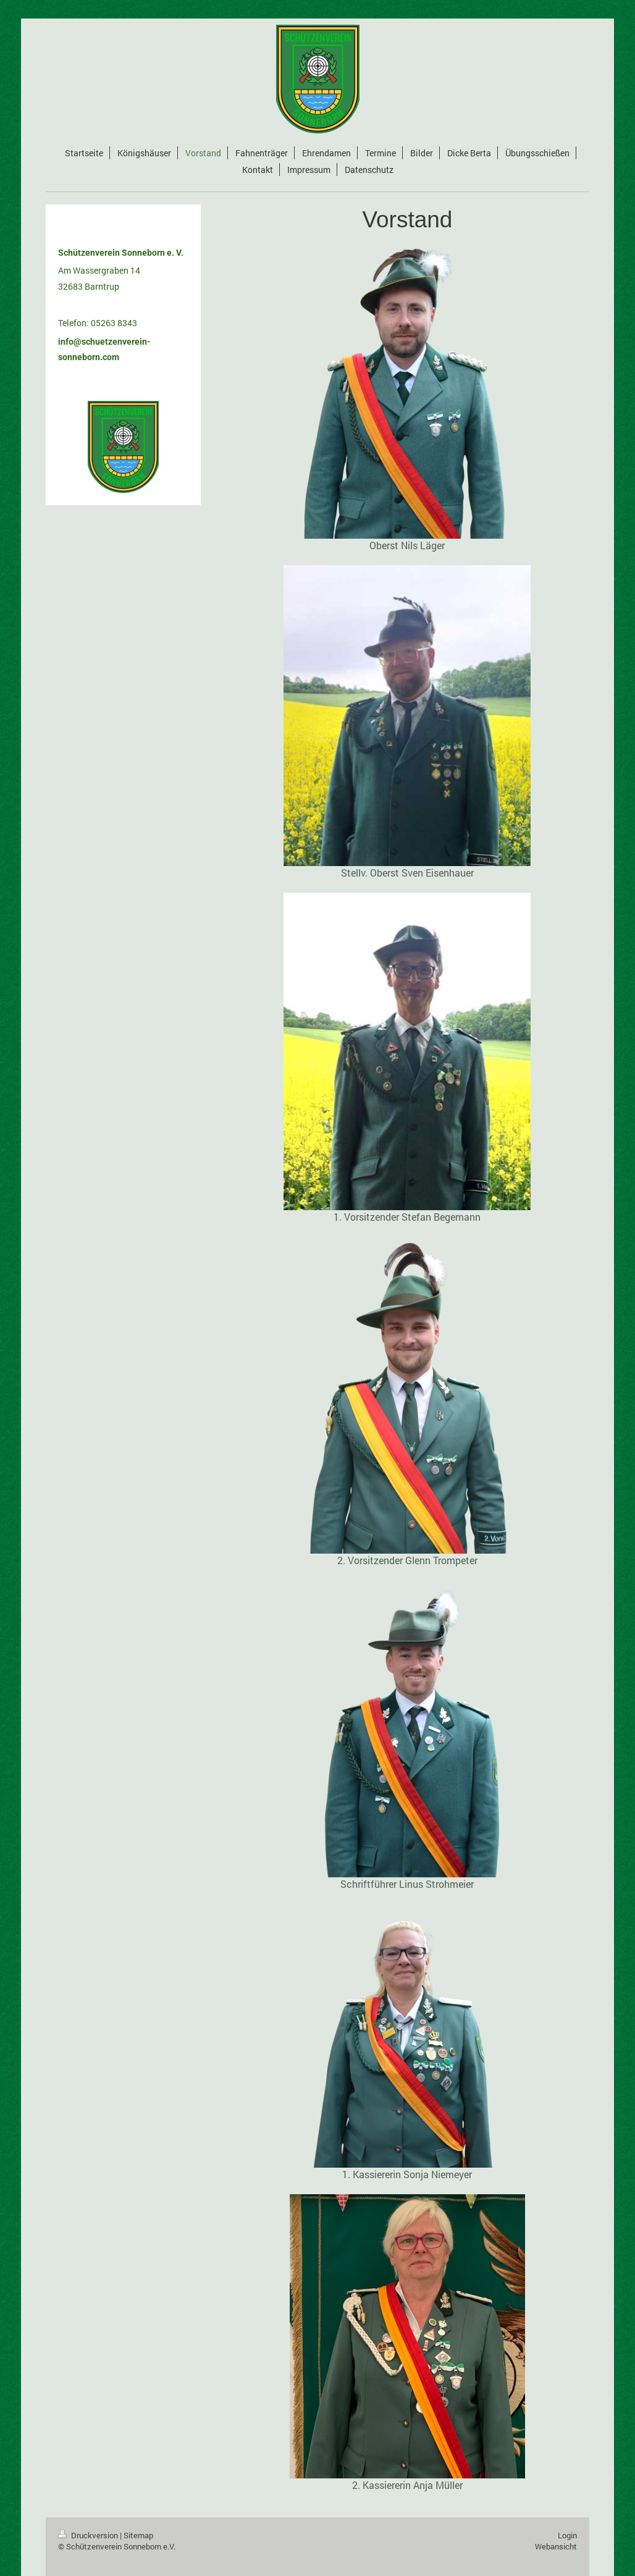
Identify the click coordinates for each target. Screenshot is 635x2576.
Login (567, 2535)
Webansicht (556, 2546)
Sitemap (138, 2535)
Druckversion (89, 2535)
